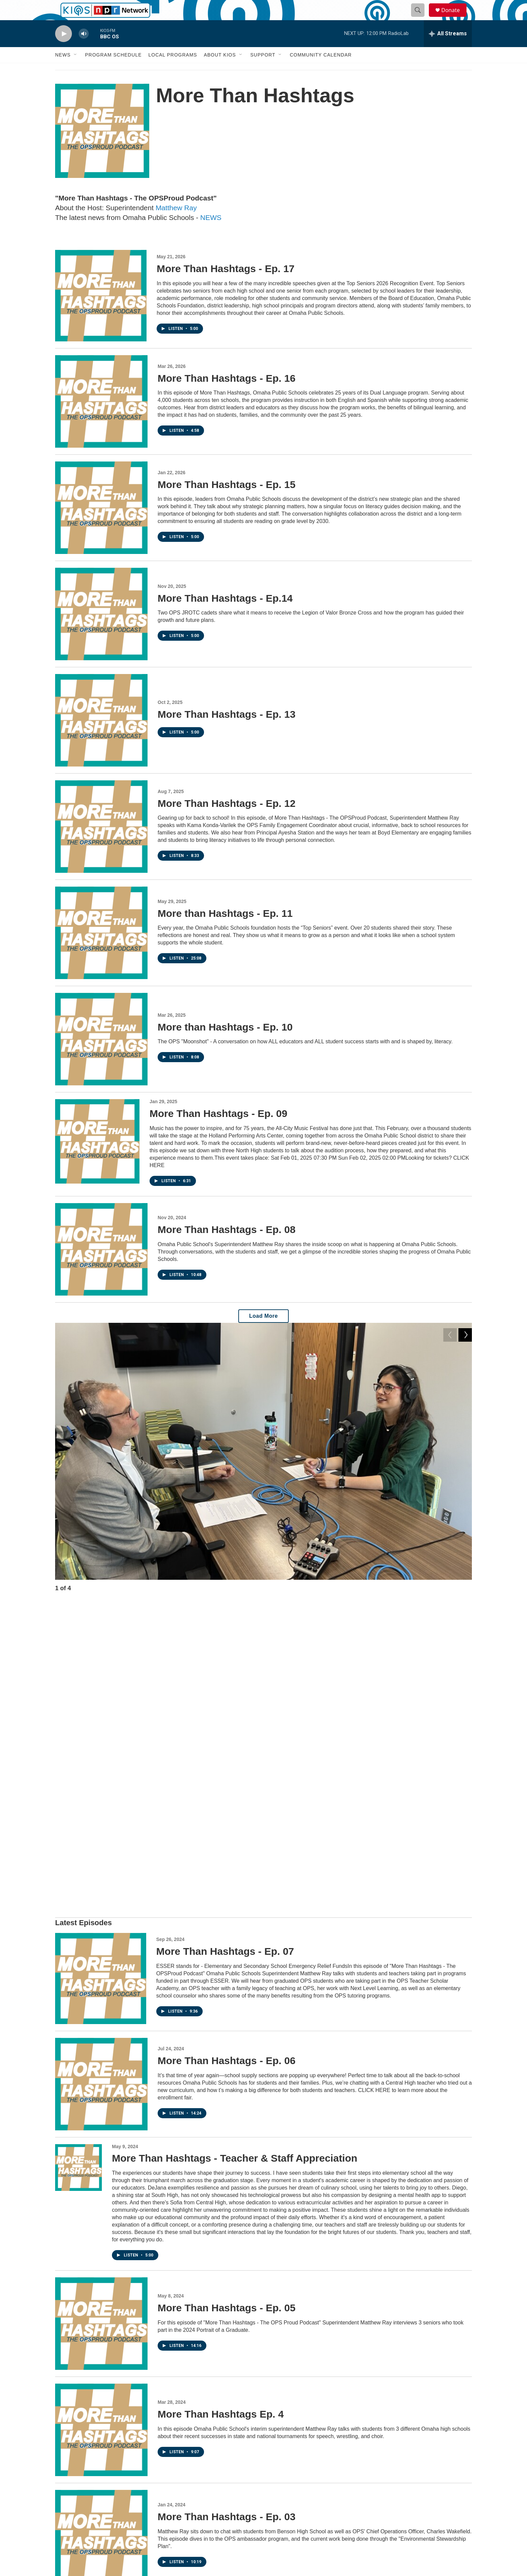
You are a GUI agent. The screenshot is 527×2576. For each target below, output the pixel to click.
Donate (454, 17)
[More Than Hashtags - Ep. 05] (101, 2025)
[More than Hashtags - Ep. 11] (101, 948)
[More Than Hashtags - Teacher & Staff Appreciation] (78, 1868)
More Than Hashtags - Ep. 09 (218, 1128)
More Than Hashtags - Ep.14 (225, 613)
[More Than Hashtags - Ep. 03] (101, 2237)
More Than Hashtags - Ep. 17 (225, 283)
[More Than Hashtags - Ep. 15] (101, 523)
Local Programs (172, 70)
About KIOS (220, 70)
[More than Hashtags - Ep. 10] (101, 1054)
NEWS (210, 232)
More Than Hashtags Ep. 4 (221, 2115)
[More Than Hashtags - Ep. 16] (101, 416)
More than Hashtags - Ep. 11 (225, 928)
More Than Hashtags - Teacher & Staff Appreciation (234, 1859)
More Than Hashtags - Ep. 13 (226, 729)
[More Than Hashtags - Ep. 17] (101, 311)
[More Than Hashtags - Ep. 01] (101, 2450)
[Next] (465, 1605)
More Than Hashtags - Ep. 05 (226, 2009)
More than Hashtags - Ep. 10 (225, 1042)
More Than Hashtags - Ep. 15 (226, 499)
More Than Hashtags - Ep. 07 (225, 1652)
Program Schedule (113, 70)
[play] (63, 49)
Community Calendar (321, 70)
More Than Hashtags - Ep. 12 (226, 818)
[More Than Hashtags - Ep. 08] (101, 1264)
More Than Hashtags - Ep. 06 (226, 1761)
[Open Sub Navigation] (75, 70)
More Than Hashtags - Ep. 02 (226, 2316)
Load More (263, 1331)
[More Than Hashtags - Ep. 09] (97, 1156)
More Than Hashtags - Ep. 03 (226, 2218)
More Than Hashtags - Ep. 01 (226, 2430)
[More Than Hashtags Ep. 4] (101, 2131)
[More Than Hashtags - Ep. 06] (101, 1785)
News (63, 70)
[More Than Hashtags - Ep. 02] (101, 2344)
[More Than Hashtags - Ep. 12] (101, 841)
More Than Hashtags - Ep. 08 (226, 1244)
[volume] (83, 49)
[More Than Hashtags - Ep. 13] (101, 735)
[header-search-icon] (421, 18)
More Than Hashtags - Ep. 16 (226, 393)
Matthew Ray (176, 223)
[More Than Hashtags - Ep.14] (101, 629)
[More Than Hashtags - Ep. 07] (100, 1679)
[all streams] (448, 48)
